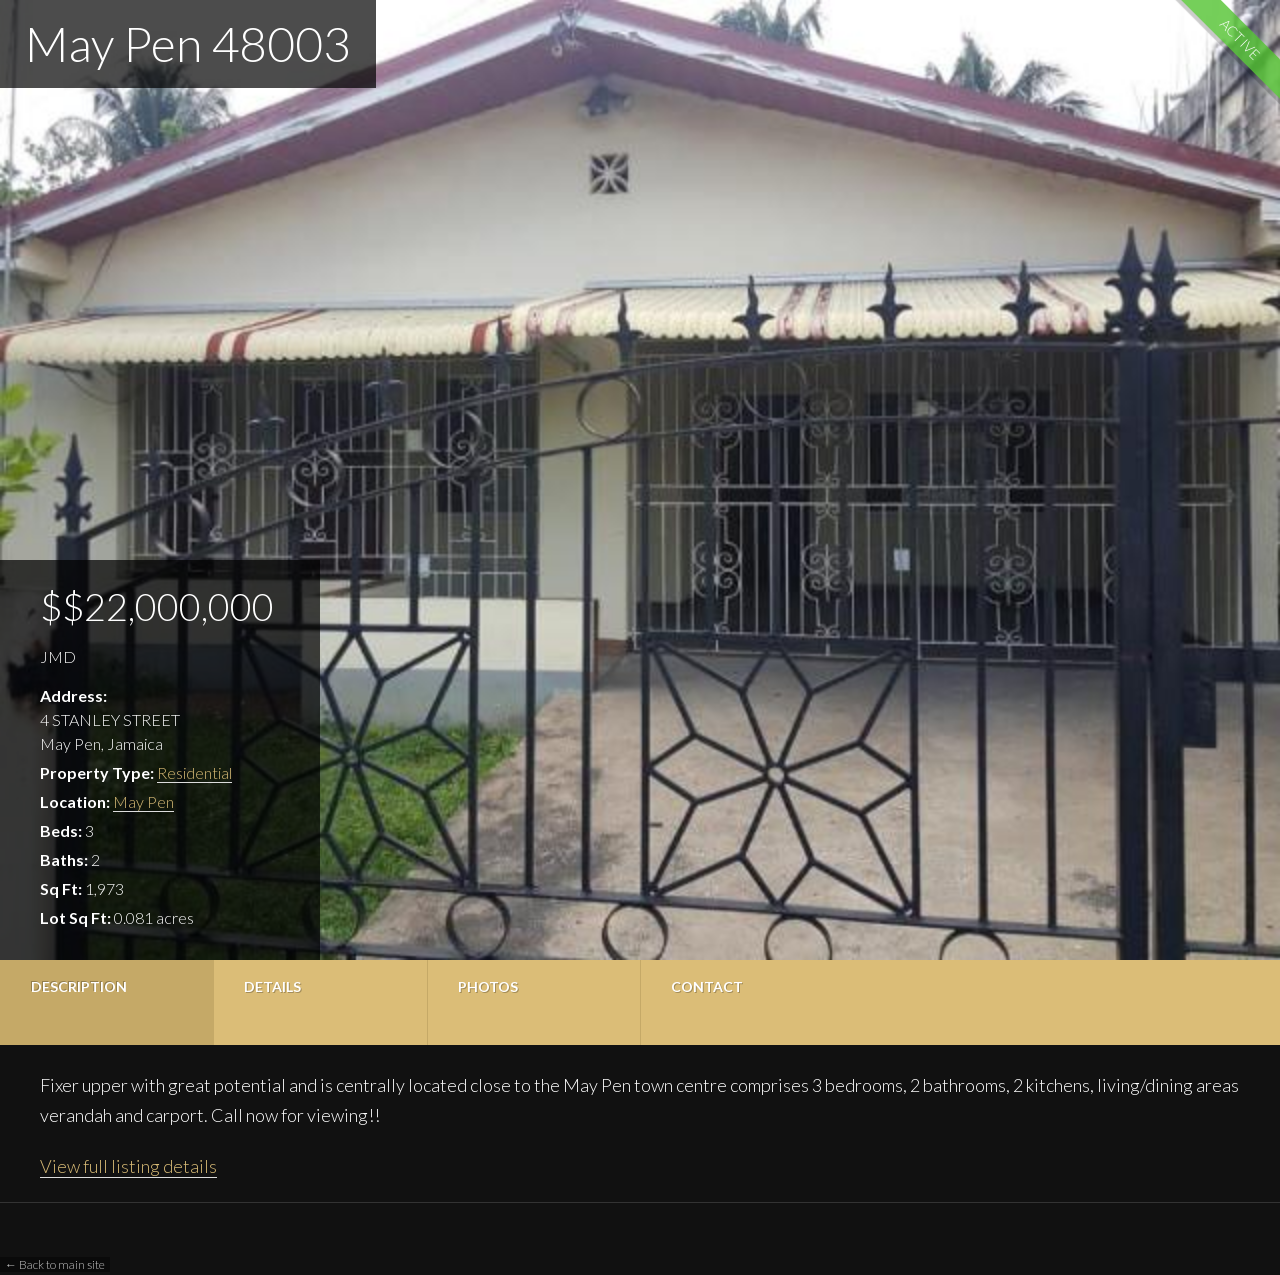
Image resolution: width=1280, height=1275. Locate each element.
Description (79, 986)
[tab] (106, 1002)
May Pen (143, 801)
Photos (488, 986)
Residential (194, 772)
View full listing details (128, 1166)
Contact (707, 986)
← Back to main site (55, 1264)
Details (272, 986)
